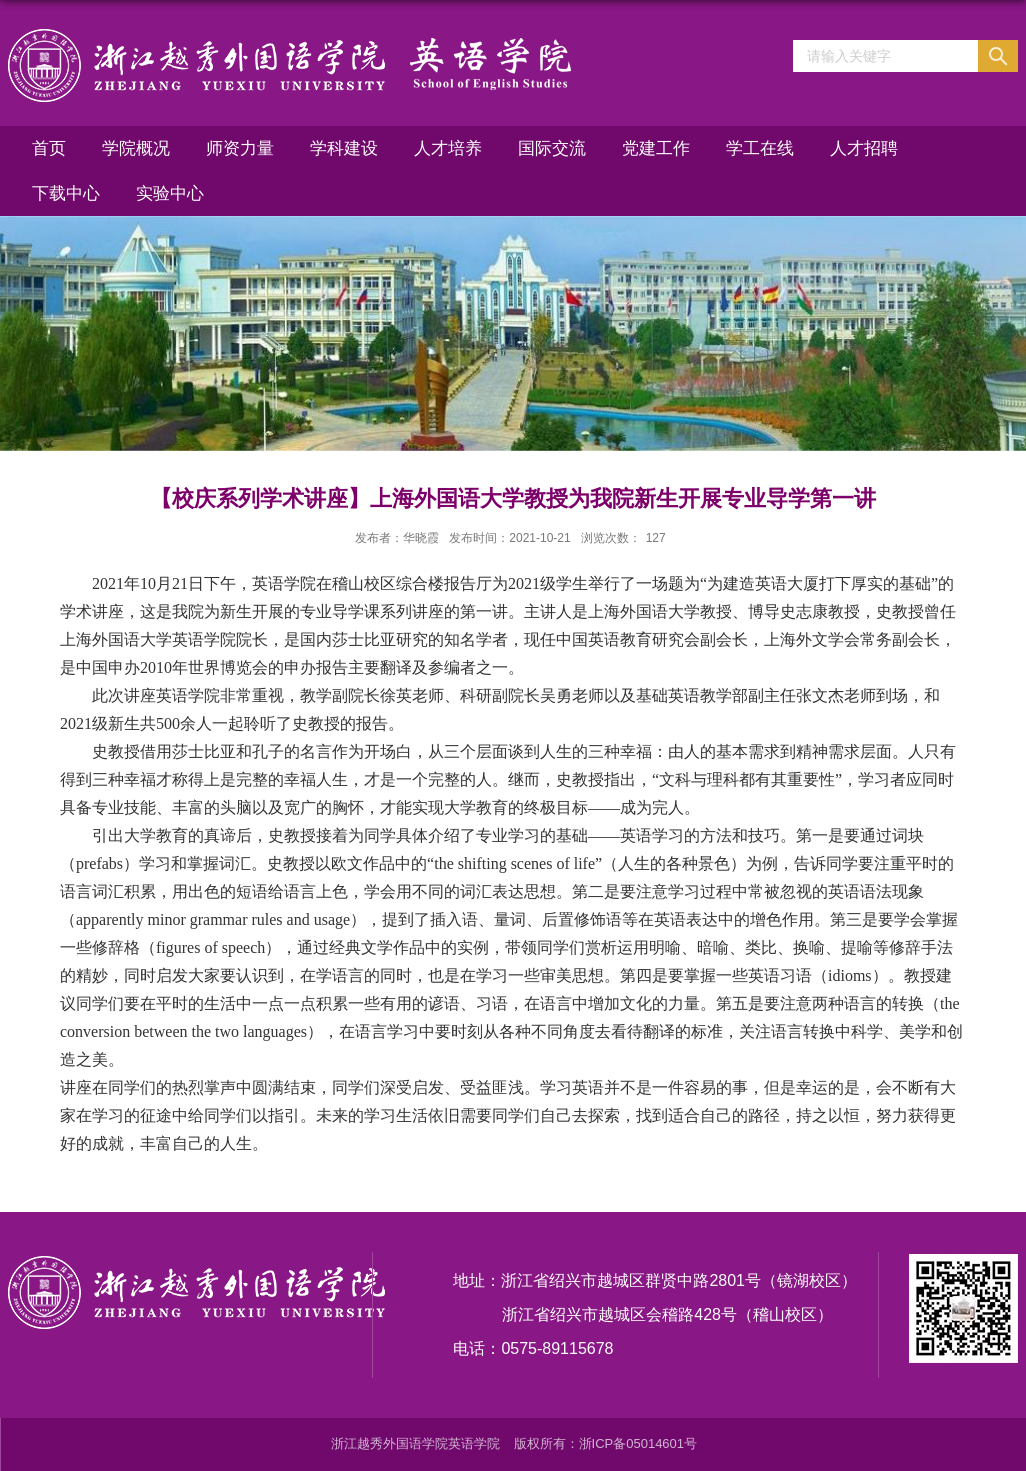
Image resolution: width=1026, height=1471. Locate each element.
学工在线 (760, 148)
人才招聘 (864, 148)
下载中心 (66, 193)
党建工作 (656, 148)
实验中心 (170, 193)
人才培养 (448, 148)
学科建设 (344, 148)
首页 (49, 148)
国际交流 (552, 148)
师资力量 (240, 148)
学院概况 (136, 148)
